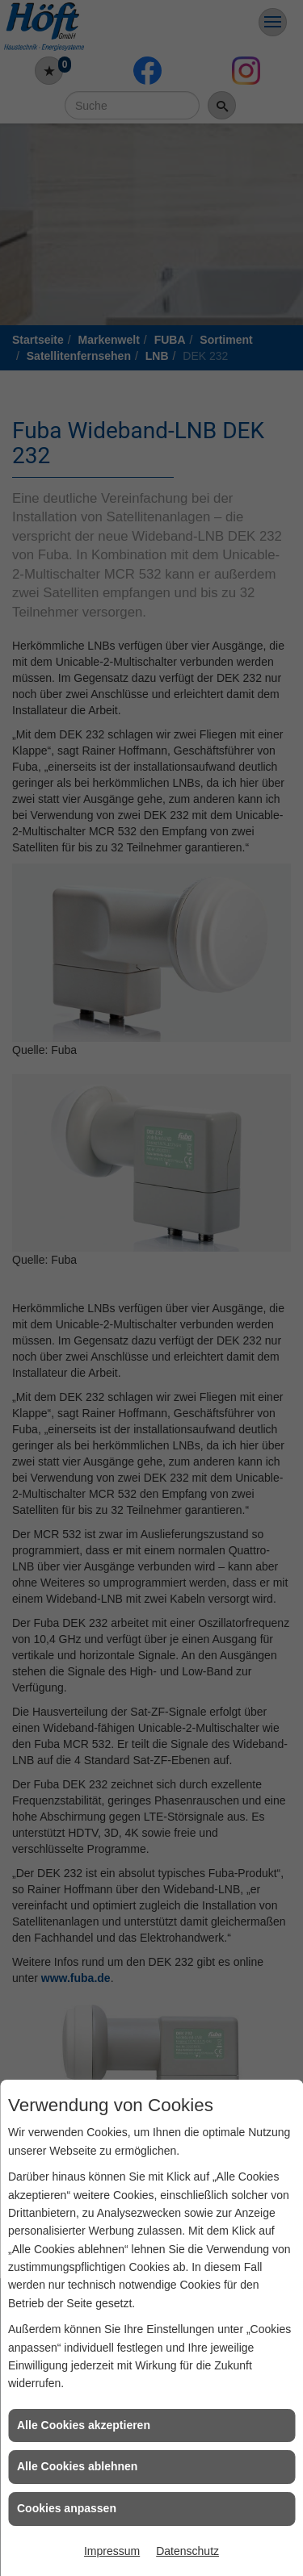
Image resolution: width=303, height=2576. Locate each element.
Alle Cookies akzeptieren (83, 2425)
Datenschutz (187, 2551)
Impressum (112, 2551)
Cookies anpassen (66, 2508)
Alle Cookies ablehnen (77, 2466)
